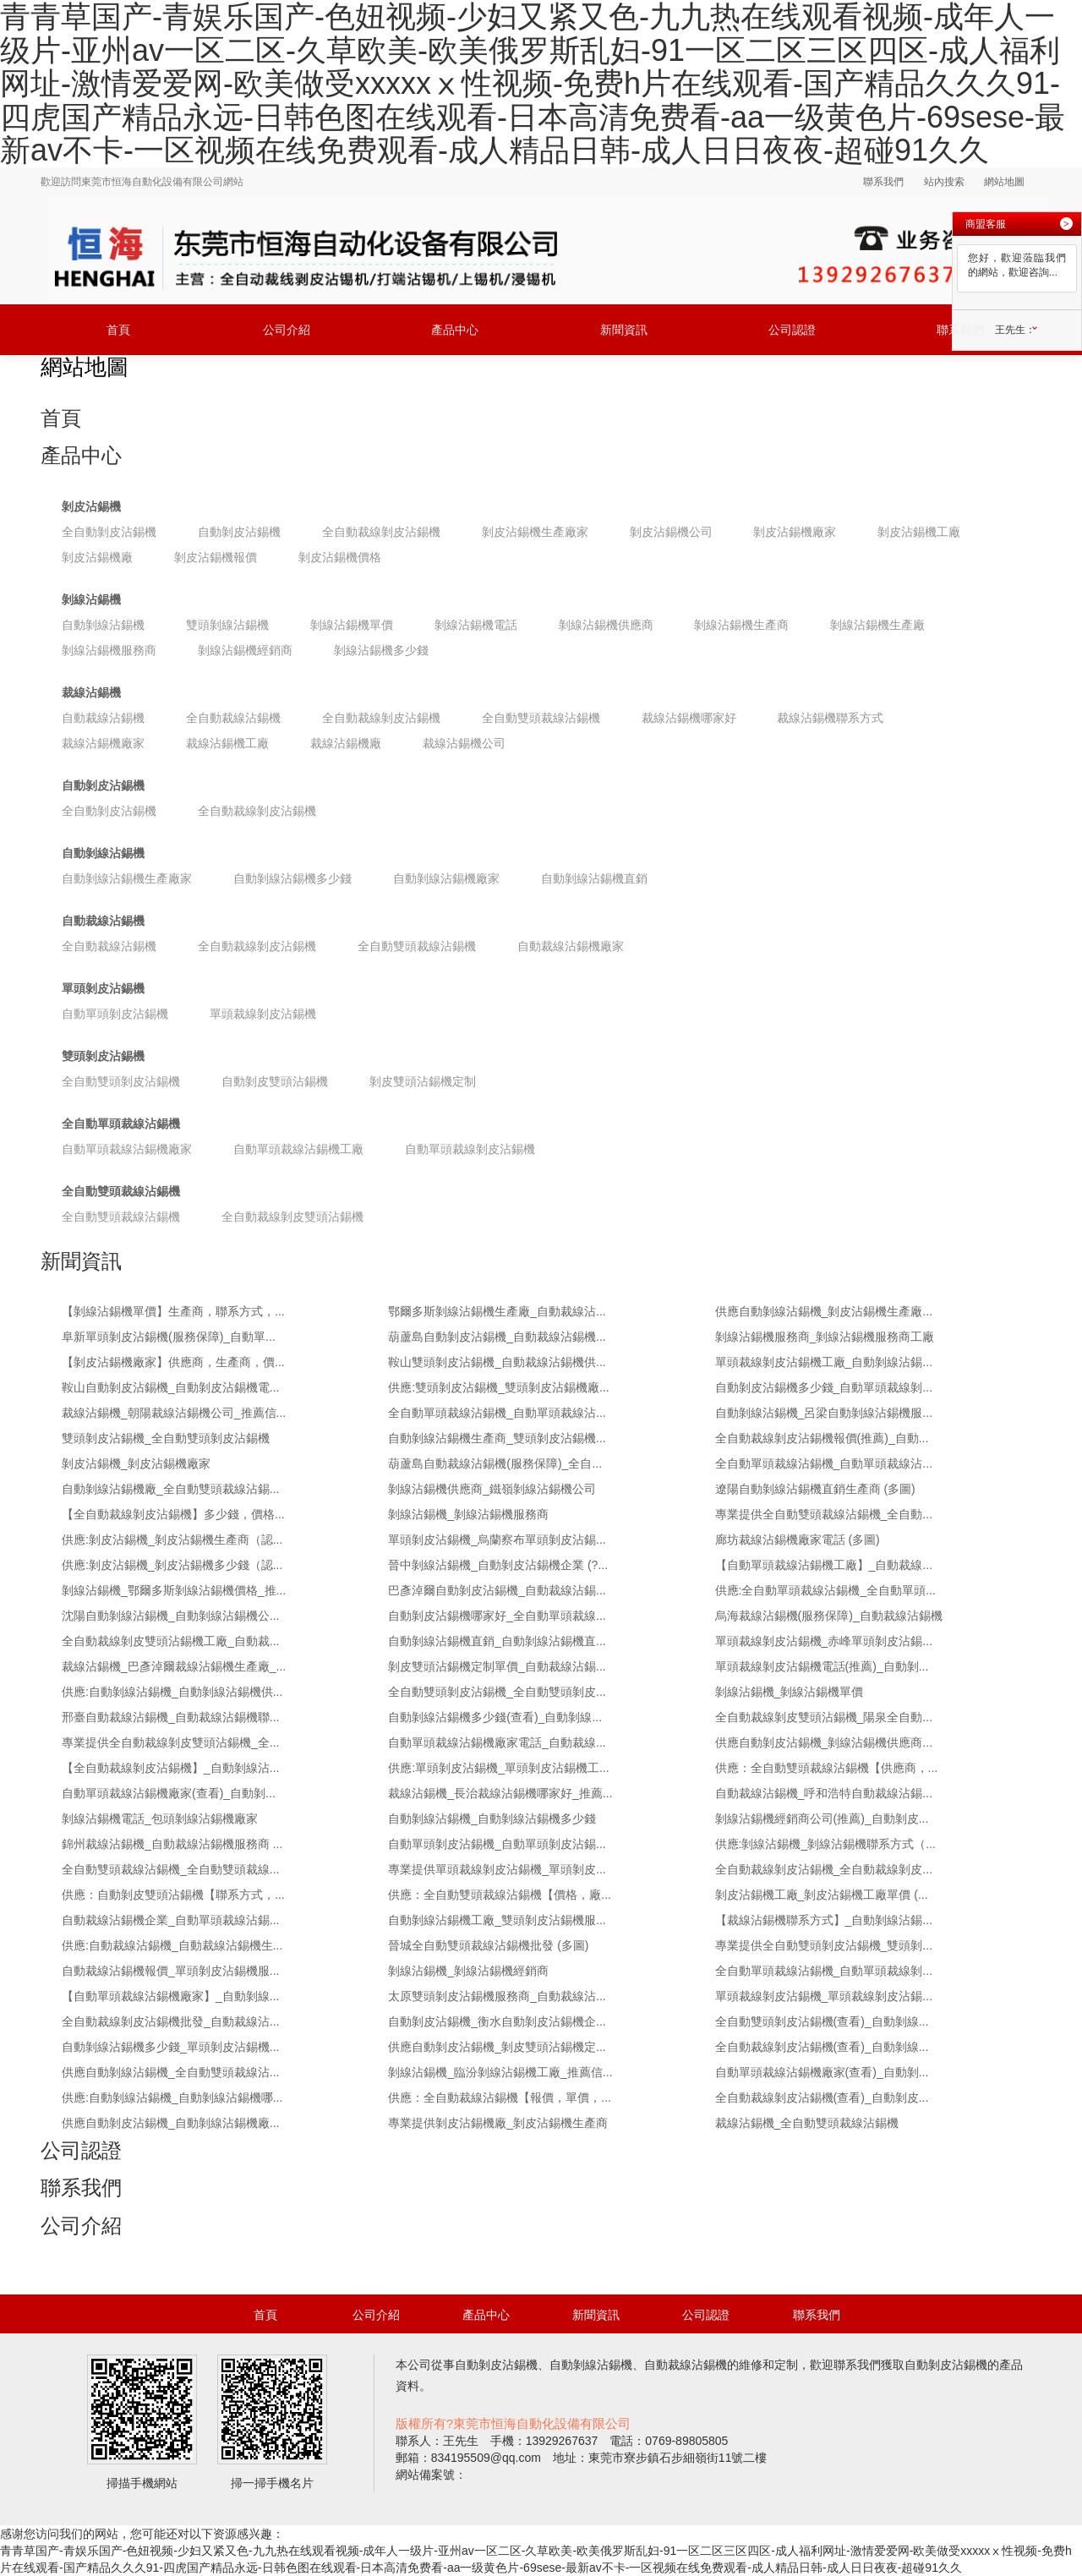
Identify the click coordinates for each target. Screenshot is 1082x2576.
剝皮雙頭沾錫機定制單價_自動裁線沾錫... (496, 1666)
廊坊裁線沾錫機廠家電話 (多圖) (797, 1539)
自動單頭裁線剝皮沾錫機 (470, 1149)
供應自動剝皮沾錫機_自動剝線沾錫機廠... (170, 2123)
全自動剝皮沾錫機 (109, 532)
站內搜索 (944, 182)
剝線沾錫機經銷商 (245, 650)
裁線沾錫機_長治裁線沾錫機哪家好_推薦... (500, 1793)
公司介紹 (286, 329)
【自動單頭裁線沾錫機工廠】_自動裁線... (823, 1565)
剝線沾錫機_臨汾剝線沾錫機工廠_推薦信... (500, 2072)
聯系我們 (883, 182)
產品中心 (454, 329)
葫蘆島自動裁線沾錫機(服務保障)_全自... (495, 1463)
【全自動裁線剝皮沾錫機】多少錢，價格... (173, 1514)
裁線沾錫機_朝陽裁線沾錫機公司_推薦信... (174, 1412)
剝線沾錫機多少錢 (381, 650)
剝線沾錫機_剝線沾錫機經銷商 (468, 1970)
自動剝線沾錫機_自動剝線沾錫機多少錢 (492, 1818)
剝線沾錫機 (91, 599)
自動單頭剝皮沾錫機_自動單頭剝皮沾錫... (496, 1844)
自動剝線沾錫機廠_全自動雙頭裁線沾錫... (170, 1489)
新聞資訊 (624, 329)
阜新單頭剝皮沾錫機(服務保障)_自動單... (169, 1336)
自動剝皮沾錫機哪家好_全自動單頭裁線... (496, 1615)
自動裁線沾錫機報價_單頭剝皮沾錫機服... (170, 1970)
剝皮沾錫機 (91, 506)
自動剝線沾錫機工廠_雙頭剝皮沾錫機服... (496, 1920)
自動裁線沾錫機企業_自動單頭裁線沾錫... (170, 1920)
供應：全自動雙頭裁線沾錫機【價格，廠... (499, 1894)
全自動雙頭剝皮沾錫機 (121, 1081)
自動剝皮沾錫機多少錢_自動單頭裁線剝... (823, 1387)
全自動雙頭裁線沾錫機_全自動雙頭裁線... (170, 1869)
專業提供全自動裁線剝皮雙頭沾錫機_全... (170, 1742)
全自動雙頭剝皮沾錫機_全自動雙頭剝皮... (496, 1691)
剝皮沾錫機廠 (97, 557)
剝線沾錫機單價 (351, 625)
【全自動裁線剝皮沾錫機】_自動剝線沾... (170, 1768)
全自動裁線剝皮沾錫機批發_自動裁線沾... (170, 2021)
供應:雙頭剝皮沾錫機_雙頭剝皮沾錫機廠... (498, 1387)
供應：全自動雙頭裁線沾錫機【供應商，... (826, 1768)
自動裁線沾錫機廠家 (570, 946)
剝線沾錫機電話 (475, 625)
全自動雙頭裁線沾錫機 (541, 718)
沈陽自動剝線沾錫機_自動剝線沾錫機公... (170, 1615)
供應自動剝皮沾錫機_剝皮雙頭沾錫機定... (496, 2047)
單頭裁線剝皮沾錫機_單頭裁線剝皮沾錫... (823, 1996)
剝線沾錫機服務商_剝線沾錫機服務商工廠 (825, 1336)
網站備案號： (431, 2474)
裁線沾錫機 (91, 692)
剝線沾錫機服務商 (109, 650)
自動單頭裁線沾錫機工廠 (298, 1149)
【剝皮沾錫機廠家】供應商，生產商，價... (173, 1362)
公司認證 (792, 329)
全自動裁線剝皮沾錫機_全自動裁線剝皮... (823, 1869)
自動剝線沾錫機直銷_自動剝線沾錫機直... (496, 1641)
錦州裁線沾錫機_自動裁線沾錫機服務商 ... (172, 1844)
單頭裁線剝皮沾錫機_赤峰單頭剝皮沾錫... (823, 1641)
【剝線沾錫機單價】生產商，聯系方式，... (173, 1311)
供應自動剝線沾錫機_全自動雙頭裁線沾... (170, 2072)
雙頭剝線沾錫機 (227, 625)
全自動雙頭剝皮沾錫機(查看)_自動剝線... (822, 2021)
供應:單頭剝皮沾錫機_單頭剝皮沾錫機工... (498, 1768)
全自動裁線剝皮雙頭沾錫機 (292, 1216)
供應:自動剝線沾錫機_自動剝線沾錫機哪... (172, 2097)
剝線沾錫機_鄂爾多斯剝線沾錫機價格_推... (174, 1590)
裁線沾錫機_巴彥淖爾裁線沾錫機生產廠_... (174, 1666)
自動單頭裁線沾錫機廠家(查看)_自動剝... (169, 1793)
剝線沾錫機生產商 (741, 625)
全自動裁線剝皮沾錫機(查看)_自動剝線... (822, 2047)
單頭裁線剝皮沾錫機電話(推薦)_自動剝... (822, 1666)
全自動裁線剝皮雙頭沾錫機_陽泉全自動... (823, 1717)
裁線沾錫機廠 (345, 743)
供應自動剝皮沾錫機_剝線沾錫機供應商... (823, 1742)
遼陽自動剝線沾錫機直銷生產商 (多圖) (815, 1489)
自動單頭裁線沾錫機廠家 (127, 1149)
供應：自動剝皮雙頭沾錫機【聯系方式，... (173, 1894)
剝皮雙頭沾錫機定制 (422, 1081)
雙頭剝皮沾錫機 (103, 1056)
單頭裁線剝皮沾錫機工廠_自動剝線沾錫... (823, 1362)
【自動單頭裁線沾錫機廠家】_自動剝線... (170, 1996)
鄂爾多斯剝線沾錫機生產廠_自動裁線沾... (496, 1311)
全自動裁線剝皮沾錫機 (381, 532)
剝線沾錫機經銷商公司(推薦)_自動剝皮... (822, 1818)
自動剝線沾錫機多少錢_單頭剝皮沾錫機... (170, 2047)
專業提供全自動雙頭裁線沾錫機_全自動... (823, 1514)
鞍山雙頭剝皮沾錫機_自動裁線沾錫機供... (496, 1362)
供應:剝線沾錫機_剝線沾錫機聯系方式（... (825, 1844)
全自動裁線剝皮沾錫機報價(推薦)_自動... (822, 1438)
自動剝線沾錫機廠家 (446, 878)
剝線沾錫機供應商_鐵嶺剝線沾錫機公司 (492, 1489)
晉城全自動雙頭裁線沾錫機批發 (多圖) (488, 1945)
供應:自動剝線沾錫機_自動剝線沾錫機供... (172, 1691)
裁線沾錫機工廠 (227, 743)
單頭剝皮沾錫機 (103, 988)
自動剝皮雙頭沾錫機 (274, 1081)
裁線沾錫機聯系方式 (830, 718)
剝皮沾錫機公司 (671, 532)
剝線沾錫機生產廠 (877, 625)
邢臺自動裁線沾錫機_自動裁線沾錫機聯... (170, 1717)
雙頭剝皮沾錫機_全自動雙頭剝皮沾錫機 (166, 1438)
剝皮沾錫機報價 (215, 557)
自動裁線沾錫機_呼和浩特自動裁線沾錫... (823, 1793)
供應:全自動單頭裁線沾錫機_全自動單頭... (825, 1590)
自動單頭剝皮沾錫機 (115, 1013)
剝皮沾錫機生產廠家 (535, 532)
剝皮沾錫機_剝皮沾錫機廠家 (136, 1463)
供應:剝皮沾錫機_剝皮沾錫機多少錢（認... (172, 1565)
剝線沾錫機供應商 (606, 625)
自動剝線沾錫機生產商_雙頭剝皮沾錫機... (496, 1438)
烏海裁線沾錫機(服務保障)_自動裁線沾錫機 (829, 1615)
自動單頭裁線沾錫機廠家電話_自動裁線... (496, 1742)
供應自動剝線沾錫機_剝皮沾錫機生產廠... (823, 1311)
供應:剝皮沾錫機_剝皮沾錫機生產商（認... (172, 1539)
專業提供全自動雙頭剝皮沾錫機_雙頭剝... (823, 1945)
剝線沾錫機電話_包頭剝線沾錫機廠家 (160, 1818)
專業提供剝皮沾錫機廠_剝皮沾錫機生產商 (498, 2123)
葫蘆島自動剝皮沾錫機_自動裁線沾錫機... (496, 1336)
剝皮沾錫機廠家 (794, 532)
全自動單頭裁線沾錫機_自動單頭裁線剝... (823, 1970)
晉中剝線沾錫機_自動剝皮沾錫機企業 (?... (498, 1565)
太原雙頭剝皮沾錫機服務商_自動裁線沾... (496, 1996)
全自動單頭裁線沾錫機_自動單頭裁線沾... (496, 1412)
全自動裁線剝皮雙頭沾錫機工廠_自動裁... (170, 1641)
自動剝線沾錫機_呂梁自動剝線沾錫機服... (823, 1412)
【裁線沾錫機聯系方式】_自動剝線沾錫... (823, 1920)
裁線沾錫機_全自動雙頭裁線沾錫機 (807, 2123)
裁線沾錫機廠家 (103, 743)
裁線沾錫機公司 (464, 743)
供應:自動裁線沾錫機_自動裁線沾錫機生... (172, 1945)
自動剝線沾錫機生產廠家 (127, 878)
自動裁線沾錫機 (103, 718)
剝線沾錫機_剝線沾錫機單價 (789, 1691)
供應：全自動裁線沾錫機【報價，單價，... (499, 2097)
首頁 (118, 329)
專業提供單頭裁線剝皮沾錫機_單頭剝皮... (496, 1869)
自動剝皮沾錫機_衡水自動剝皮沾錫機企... (496, 2021)
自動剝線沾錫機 (103, 625)
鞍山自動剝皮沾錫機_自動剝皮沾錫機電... (170, 1387)
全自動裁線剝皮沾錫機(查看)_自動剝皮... (822, 2097)
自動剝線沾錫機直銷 (594, 878)
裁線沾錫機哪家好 (689, 718)
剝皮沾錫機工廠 (918, 532)
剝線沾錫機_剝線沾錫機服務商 (468, 1514)
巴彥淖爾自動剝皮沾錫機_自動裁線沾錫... (496, 1590)
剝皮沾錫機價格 (339, 557)
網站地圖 (1004, 182)
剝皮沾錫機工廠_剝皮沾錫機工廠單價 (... (821, 1894)
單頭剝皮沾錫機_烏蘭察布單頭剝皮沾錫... (496, 1539)
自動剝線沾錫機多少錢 (292, 878)
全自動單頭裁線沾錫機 (121, 1123)
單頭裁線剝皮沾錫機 (263, 1013)
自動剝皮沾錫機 (239, 532)
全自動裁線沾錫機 (233, 718)
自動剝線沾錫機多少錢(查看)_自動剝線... (495, 1717)
